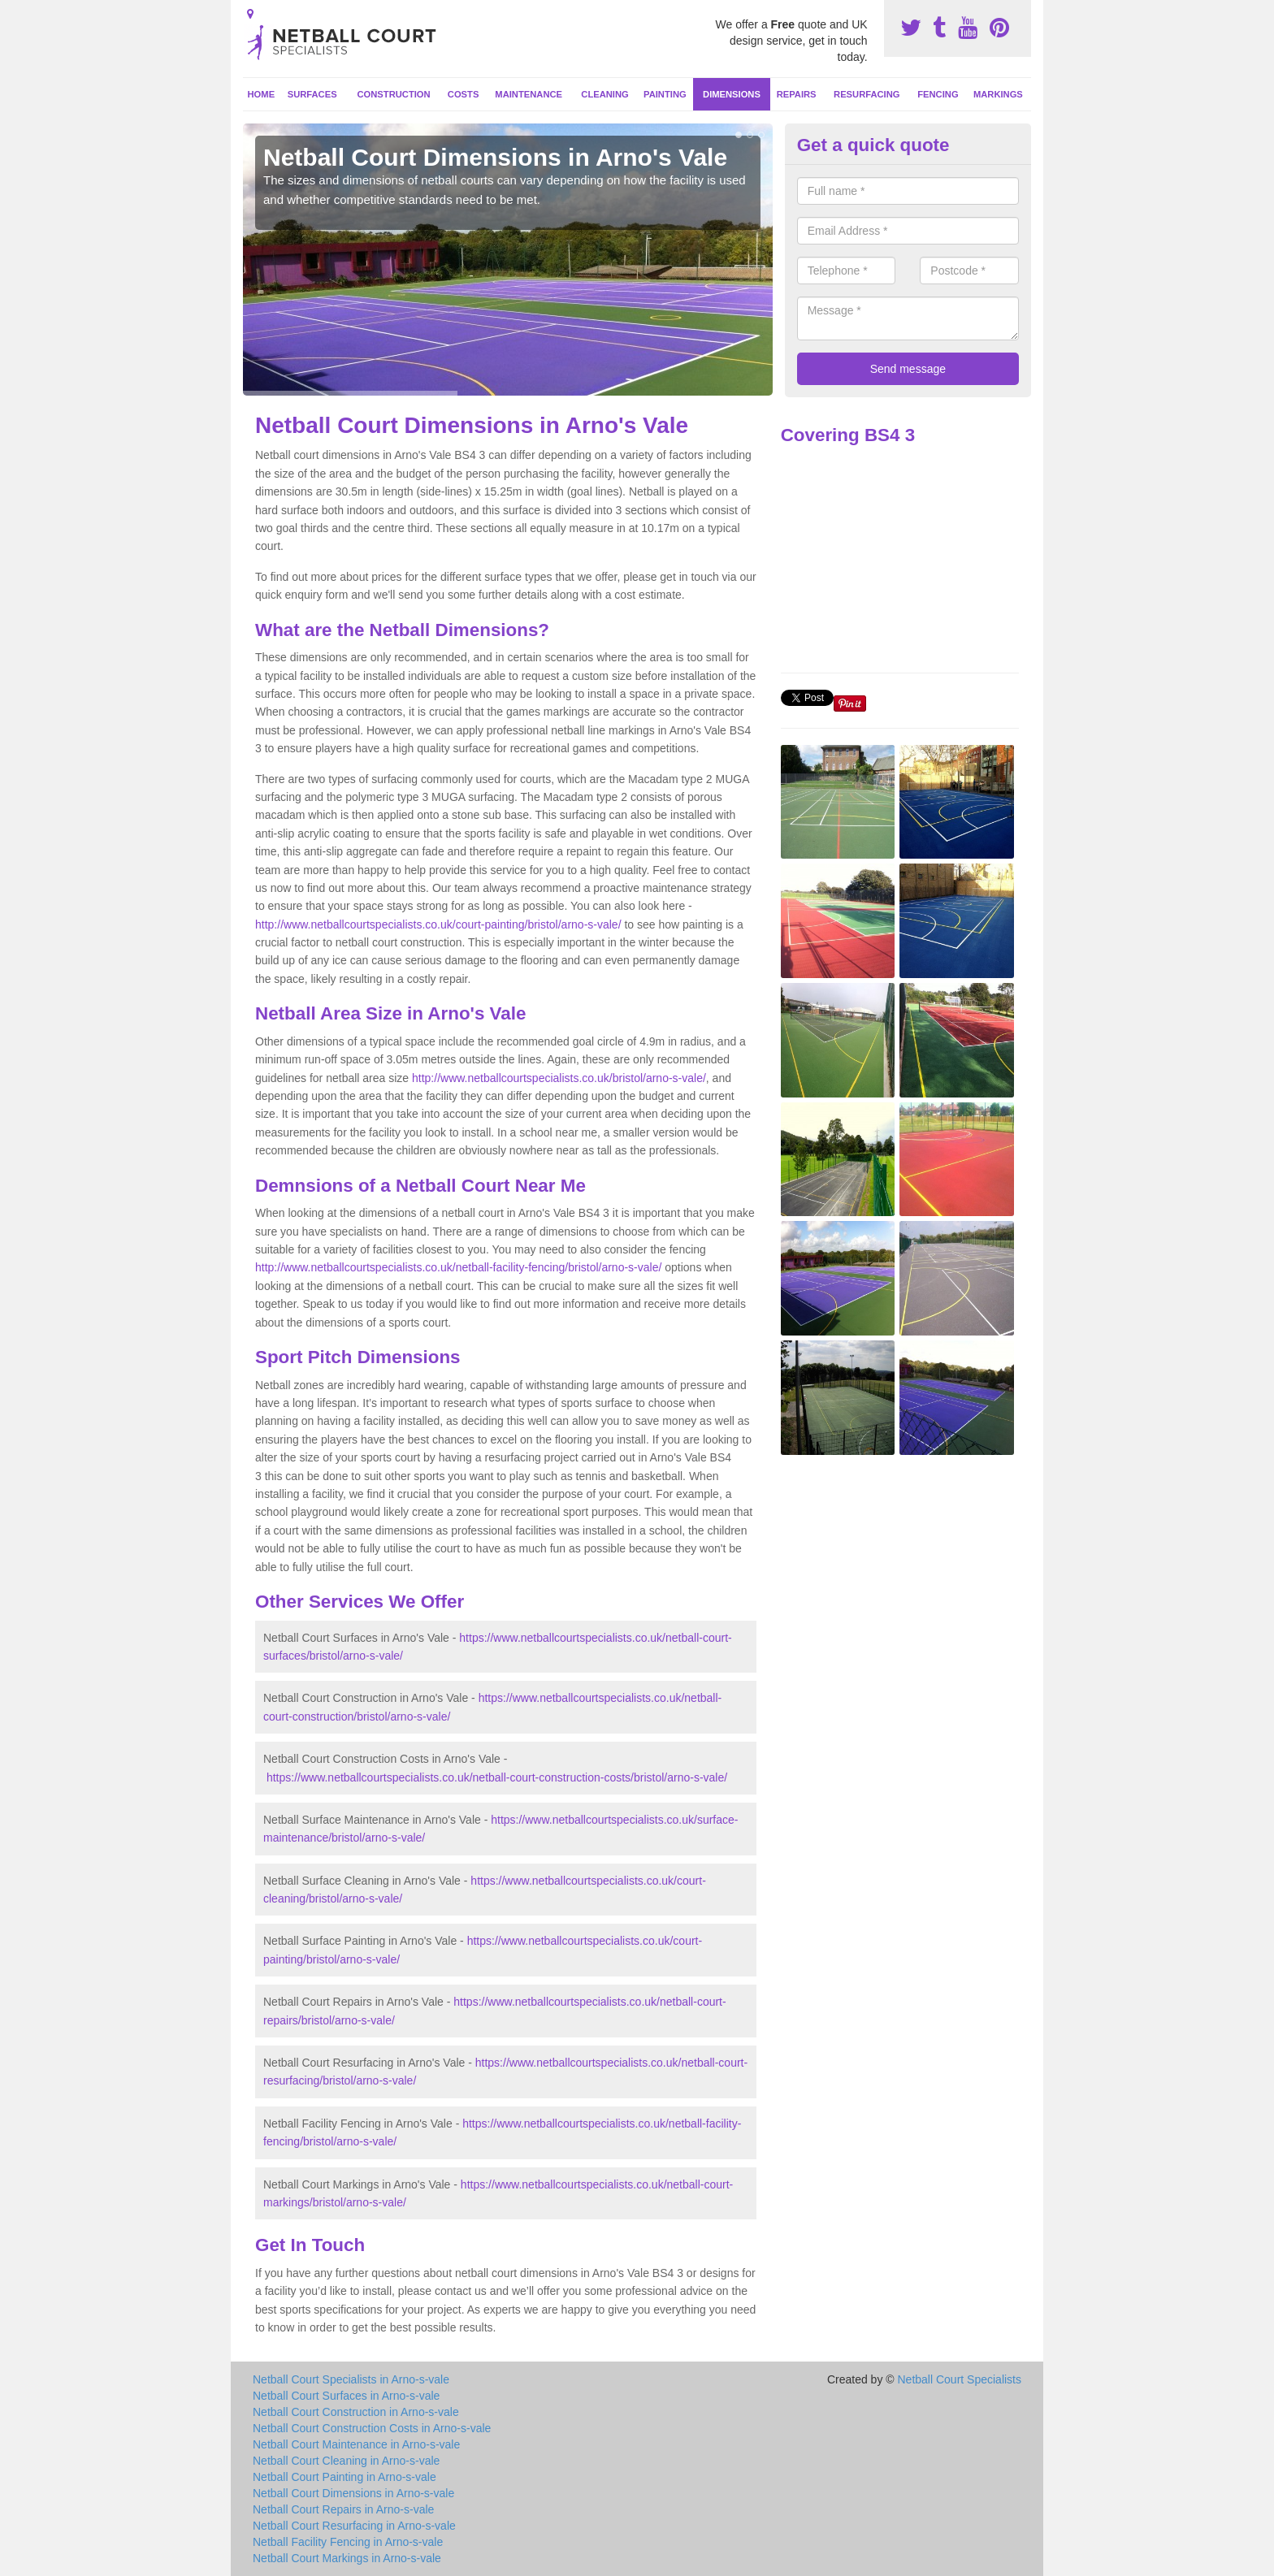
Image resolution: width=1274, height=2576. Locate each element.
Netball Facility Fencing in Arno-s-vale (348, 2541)
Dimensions (731, 94)
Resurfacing (866, 94)
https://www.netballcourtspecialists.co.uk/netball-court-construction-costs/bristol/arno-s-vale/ (496, 1777)
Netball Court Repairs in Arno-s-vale (343, 2509)
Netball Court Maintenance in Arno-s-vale (356, 2444)
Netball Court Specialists (959, 2379)
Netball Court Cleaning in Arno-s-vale (346, 2460)
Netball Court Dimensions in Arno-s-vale (353, 2493)
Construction (394, 94)
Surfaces (312, 94)
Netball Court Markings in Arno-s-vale (347, 2558)
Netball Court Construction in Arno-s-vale (356, 2411)
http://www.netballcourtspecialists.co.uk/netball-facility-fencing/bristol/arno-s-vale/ (458, 1267)
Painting (665, 94)
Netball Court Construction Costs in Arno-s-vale (372, 2428)
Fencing (937, 94)
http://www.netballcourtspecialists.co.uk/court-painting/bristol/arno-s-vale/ (438, 924)
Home (261, 94)
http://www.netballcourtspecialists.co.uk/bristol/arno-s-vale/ (559, 1078)
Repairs (797, 94)
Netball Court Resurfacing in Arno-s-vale (354, 2525)
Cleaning (604, 94)
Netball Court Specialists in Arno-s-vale (351, 2379)
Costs (463, 94)
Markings (998, 94)
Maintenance (528, 94)
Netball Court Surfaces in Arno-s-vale (346, 2395)
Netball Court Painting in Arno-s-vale (344, 2476)
